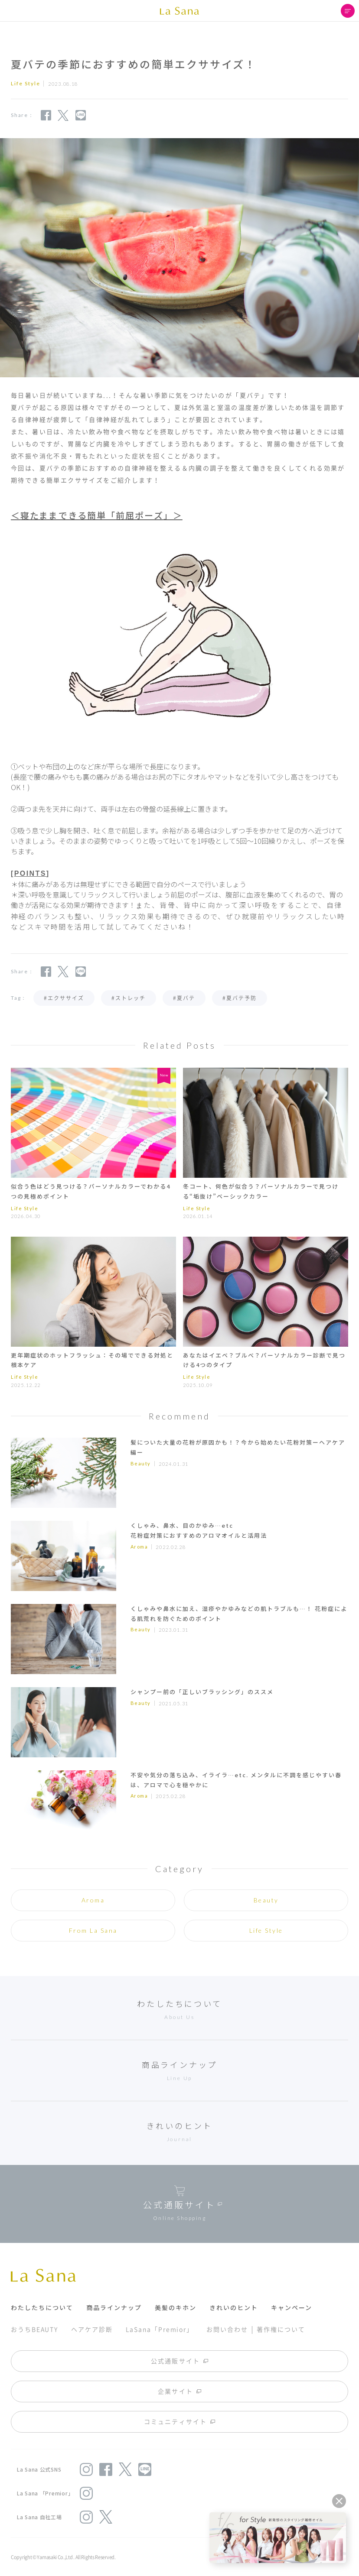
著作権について (281, 2329)
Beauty (141, 1463)
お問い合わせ (227, 2329)
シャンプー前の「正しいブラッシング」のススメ (202, 1692)
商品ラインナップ (114, 2307)
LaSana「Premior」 (160, 2329)
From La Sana (93, 1930)
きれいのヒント (233, 2307)
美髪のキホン (175, 2307)
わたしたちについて (42, 2307)
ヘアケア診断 (91, 2329)
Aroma (139, 1546)
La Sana (179, 11)
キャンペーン (291, 2307)
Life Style (266, 1930)
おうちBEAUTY (34, 2329)
